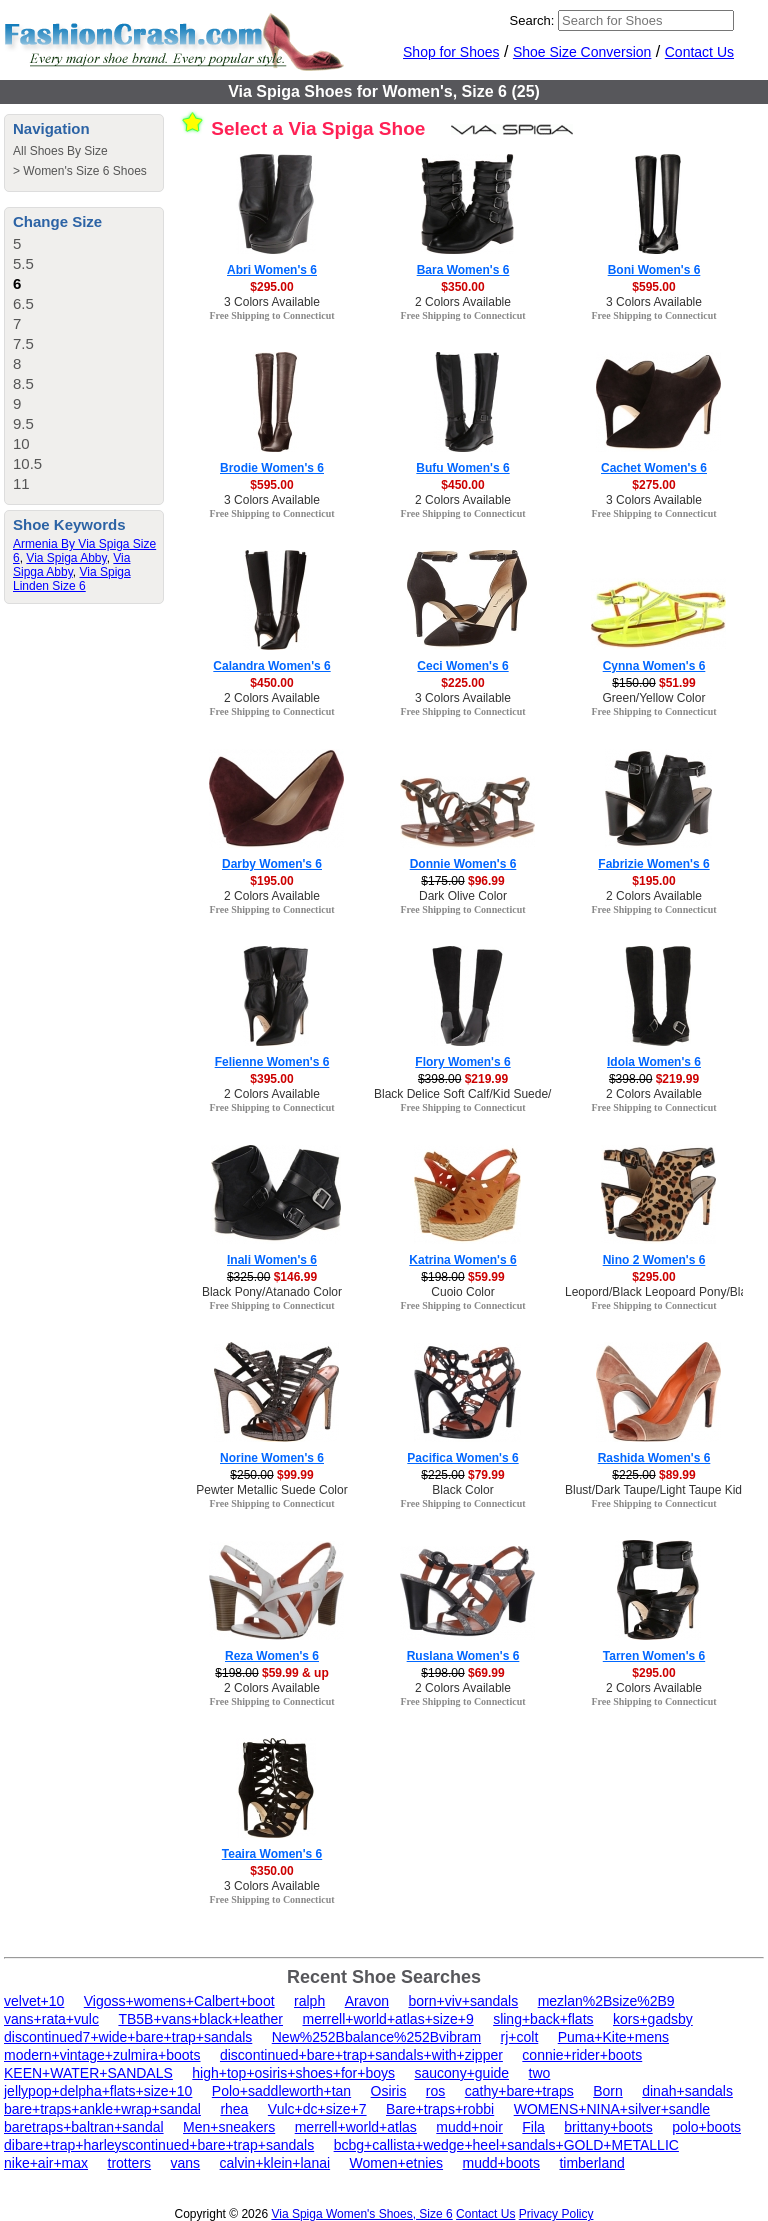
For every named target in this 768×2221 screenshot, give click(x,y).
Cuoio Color (462, 1292)
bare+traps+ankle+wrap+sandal (102, 2109)
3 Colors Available (272, 302)
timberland (591, 2163)
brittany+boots (608, 2127)
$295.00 (271, 287)
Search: (532, 20)
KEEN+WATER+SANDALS (88, 2073)
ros (435, 2091)
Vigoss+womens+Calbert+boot (179, 2001)
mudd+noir (469, 2127)
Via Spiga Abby (66, 558)
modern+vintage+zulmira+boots (102, 2055)
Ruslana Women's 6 (463, 1656)
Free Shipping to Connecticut (271, 315)
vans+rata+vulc (51, 2019)
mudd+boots (501, 2163)
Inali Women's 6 (272, 1260)
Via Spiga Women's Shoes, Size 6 (361, 2214)
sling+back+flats (543, 2019)
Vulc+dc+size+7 (317, 2109)
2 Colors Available (463, 302)
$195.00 (271, 881)
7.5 (23, 343)
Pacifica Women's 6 (462, 1458)
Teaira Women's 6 (272, 1854)
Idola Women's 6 (654, 1062)
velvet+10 (34, 2001)
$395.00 (271, 1079)
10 (21, 443)
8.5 (23, 383)
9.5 (23, 423)
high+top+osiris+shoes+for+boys (293, 2073)
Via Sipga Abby (71, 565)
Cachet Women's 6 (654, 468)
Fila (533, 2127)
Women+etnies (397, 2163)
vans (186, 2163)
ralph (309, 2001)
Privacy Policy (556, 2214)
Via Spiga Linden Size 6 (72, 579)
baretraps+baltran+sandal (84, 2127)
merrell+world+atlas (356, 2127)
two (540, 2073)
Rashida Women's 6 (654, 1458)
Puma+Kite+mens (613, 2037)
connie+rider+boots (582, 2055)
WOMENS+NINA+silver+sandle (612, 2109)
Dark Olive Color (463, 896)
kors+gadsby (653, 2019)
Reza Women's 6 (272, 1656)
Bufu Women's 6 (462, 468)
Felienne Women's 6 (272, 1062)
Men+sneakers (229, 2127)
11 (21, 483)
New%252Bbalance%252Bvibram (376, 2037)
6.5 (23, 303)
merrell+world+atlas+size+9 (387, 2019)
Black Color (462, 1490)
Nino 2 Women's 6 (654, 1260)
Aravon (367, 2001)
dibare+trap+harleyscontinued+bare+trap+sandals (159, 2145)
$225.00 (462, 683)
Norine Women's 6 (272, 1458)
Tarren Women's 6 (654, 1656)
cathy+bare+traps (519, 2091)
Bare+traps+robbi (440, 2109)
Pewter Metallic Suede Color (271, 1490)
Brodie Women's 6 (272, 468)
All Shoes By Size (60, 151)
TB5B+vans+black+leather (200, 2019)
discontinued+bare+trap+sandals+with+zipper (361, 2055)
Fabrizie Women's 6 (653, 864)
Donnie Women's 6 (463, 864)
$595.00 (653, 287)
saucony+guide (461, 2073)
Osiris (389, 2091)
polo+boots (706, 2127)
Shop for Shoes (451, 52)
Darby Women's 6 (272, 864)
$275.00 (653, 485)
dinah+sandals (687, 2091)
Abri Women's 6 (272, 270)
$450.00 (462, 485)
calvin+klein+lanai (275, 2163)
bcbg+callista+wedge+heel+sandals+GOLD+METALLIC (506, 2145)
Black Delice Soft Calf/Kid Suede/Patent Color (496, 1094)
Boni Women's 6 (654, 270)
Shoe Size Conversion (582, 52)
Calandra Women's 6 (271, 666)
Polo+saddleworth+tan (281, 2091)
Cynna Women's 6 (654, 666)
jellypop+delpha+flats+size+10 (98, 2091)
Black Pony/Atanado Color (272, 1292)
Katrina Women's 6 (462, 1260)
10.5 (27, 463)
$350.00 (462, 287)
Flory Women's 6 (462, 1062)
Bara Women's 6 (463, 270)
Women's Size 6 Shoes (84, 171)
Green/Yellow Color (654, 698)
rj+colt (520, 2037)
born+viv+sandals (463, 2001)
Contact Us (699, 52)
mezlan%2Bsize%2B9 (606, 2001)
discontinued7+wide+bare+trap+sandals (128, 2037)
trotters (130, 2163)
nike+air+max (46, 2163)
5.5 (23, 263)
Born (608, 2091)
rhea (234, 2109)
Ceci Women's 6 (462, 666)
